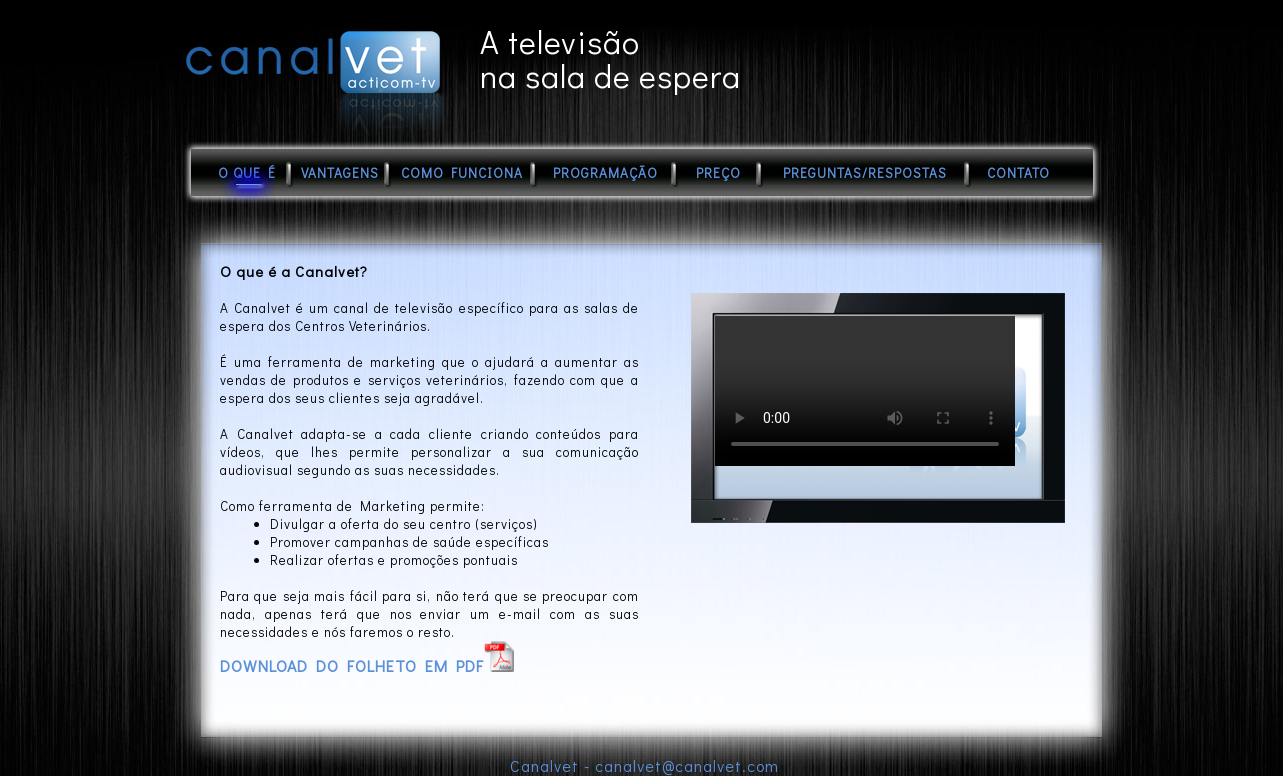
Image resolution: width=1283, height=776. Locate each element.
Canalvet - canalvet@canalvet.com (644, 765)
